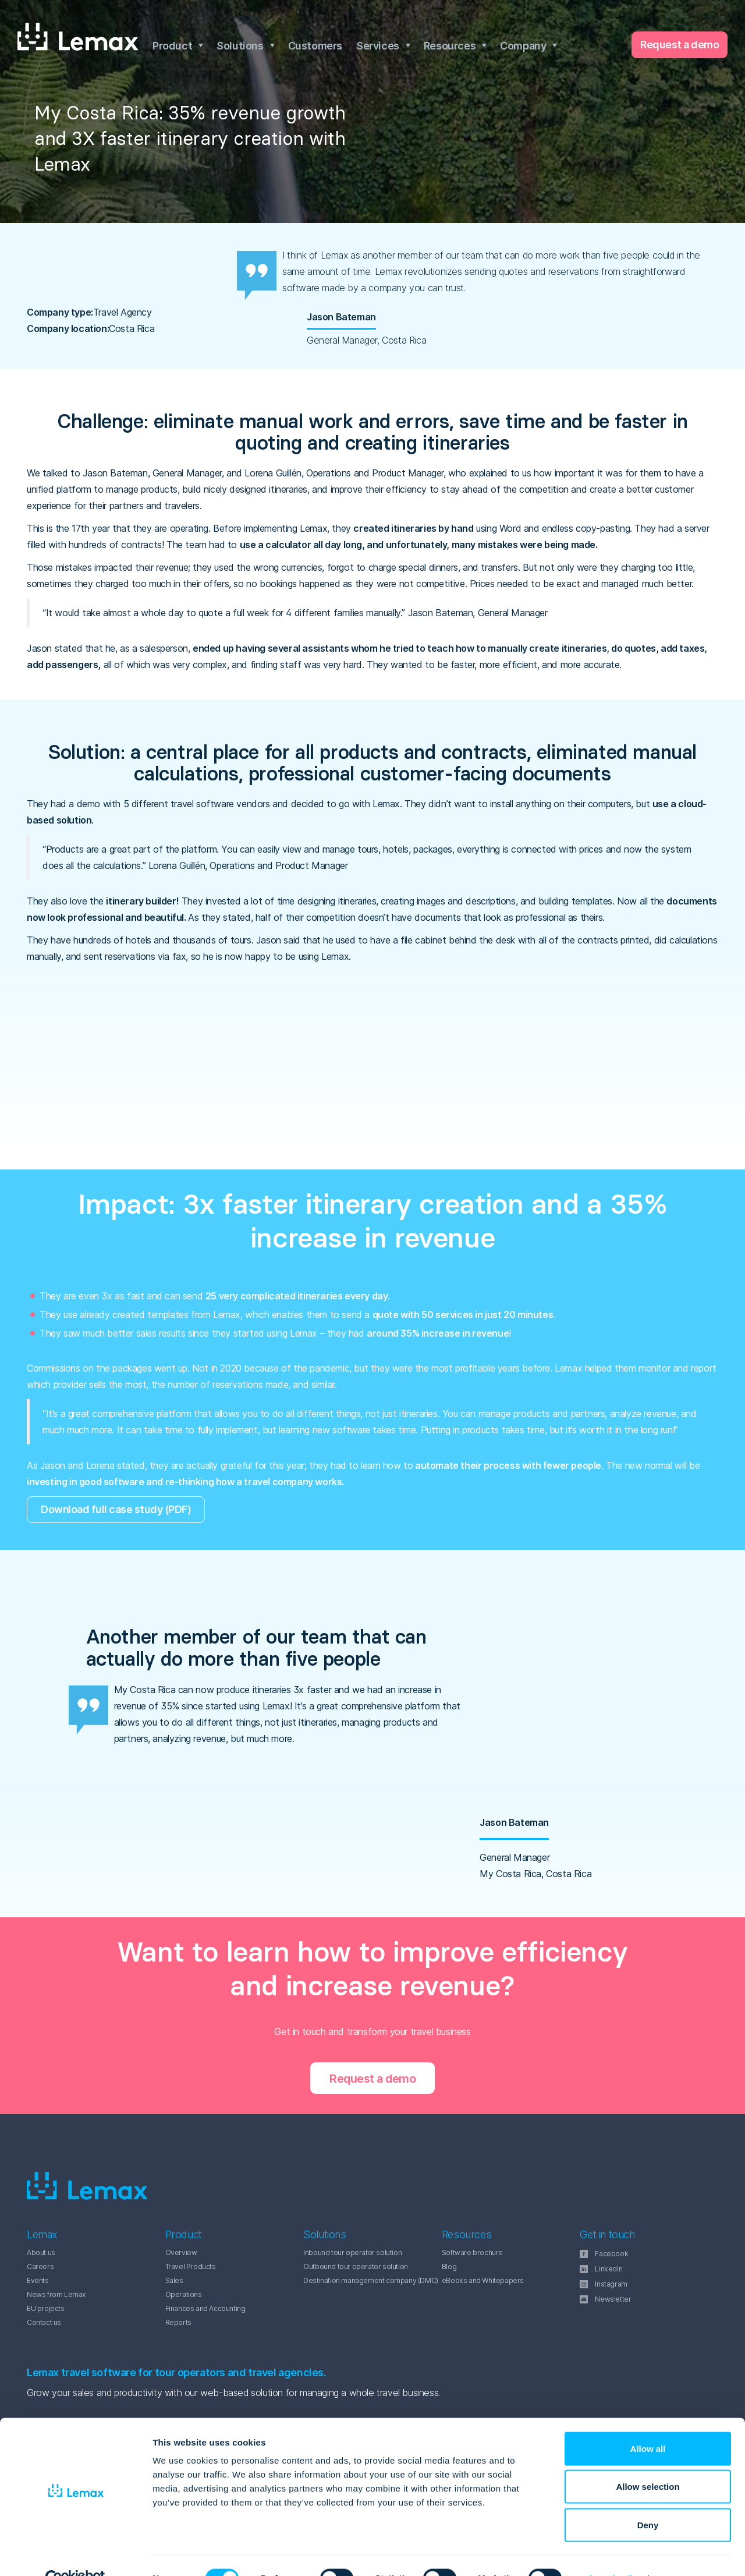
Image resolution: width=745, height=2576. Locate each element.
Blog (449, 2266)
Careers (40, 2266)
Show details (611, 2553)
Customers (315, 46)
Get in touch (607, 2235)
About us (41, 2252)
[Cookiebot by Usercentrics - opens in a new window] (75, 2553)
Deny (648, 2499)
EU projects (46, 2308)
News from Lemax (56, 2294)
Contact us (44, 2322)
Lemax (78, 37)
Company (523, 46)
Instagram (611, 2284)
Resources (450, 46)
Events (38, 2280)
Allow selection (647, 2462)
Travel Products (190, 2266)
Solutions (240, 46)
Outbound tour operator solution (355, 2266)
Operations (183, 2294)
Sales (174, 2280)
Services (377, 46)
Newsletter (613, 2299)
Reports (178, 2322)
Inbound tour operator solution (352, 2252)
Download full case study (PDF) (116, 1509)
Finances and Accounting (205, 2308)
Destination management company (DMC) (370, 2280)
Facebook (611, 2253)
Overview (181, 2252)
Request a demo (679, 44)
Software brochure (472, 2252)
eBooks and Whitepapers (483, 2280)
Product (172, 46)
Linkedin (608, 2268)
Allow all (648, 2423)
